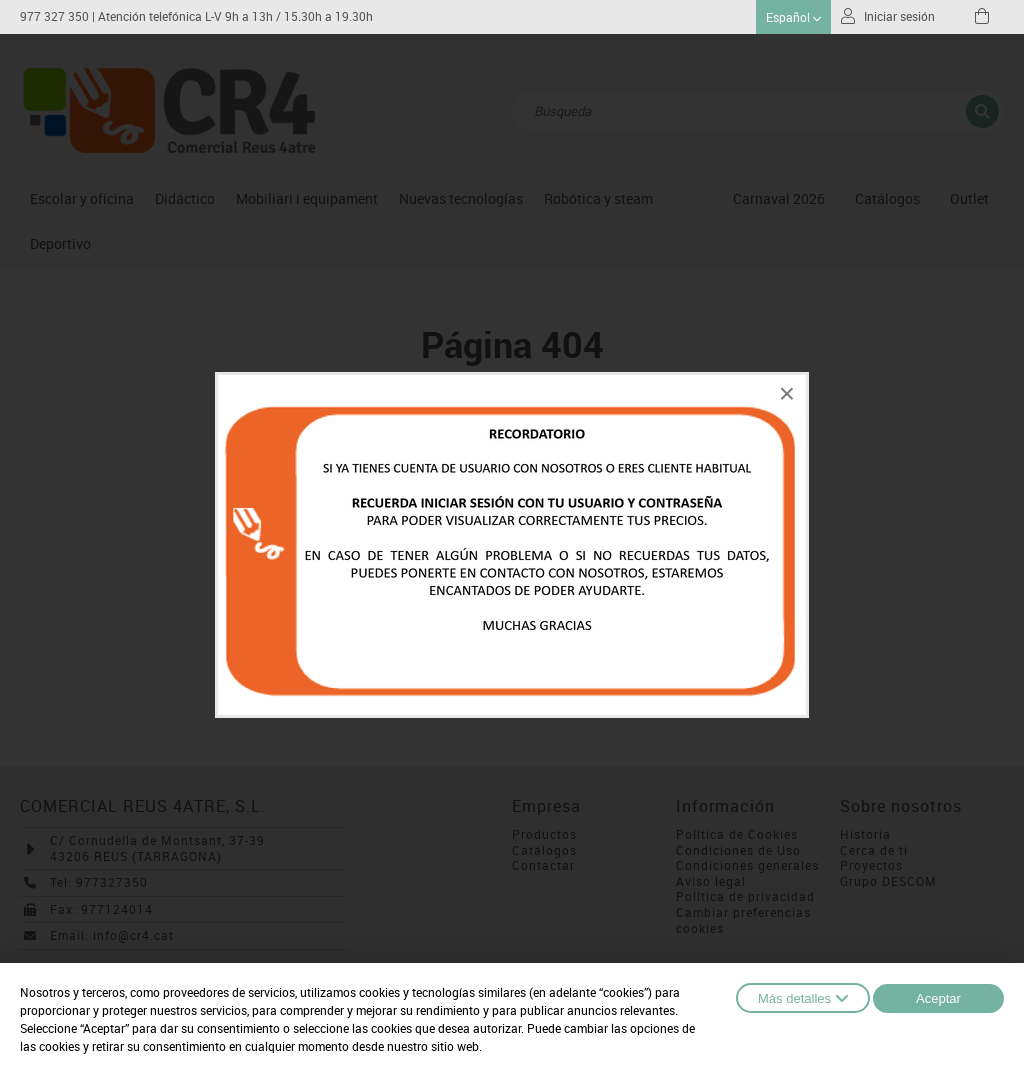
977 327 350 (54, 16)
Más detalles (803, 998)
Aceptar (938, 998)
